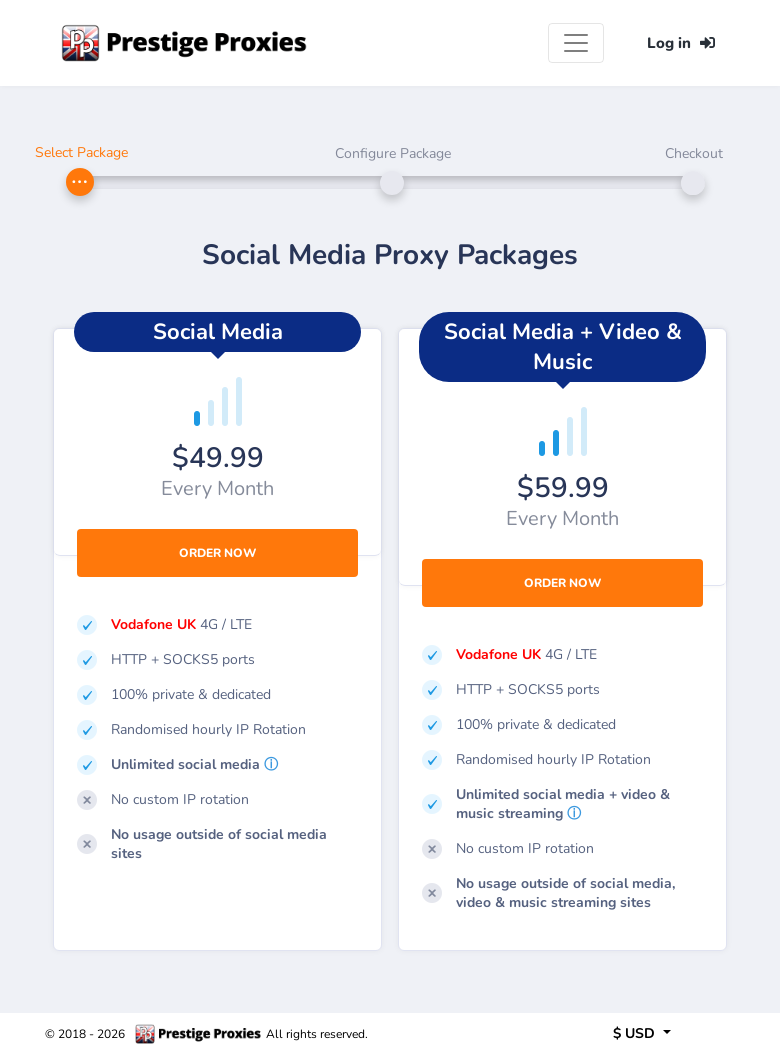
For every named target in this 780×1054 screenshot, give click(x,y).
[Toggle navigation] (576, 43)
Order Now (217, 553)
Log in (681, 43)
